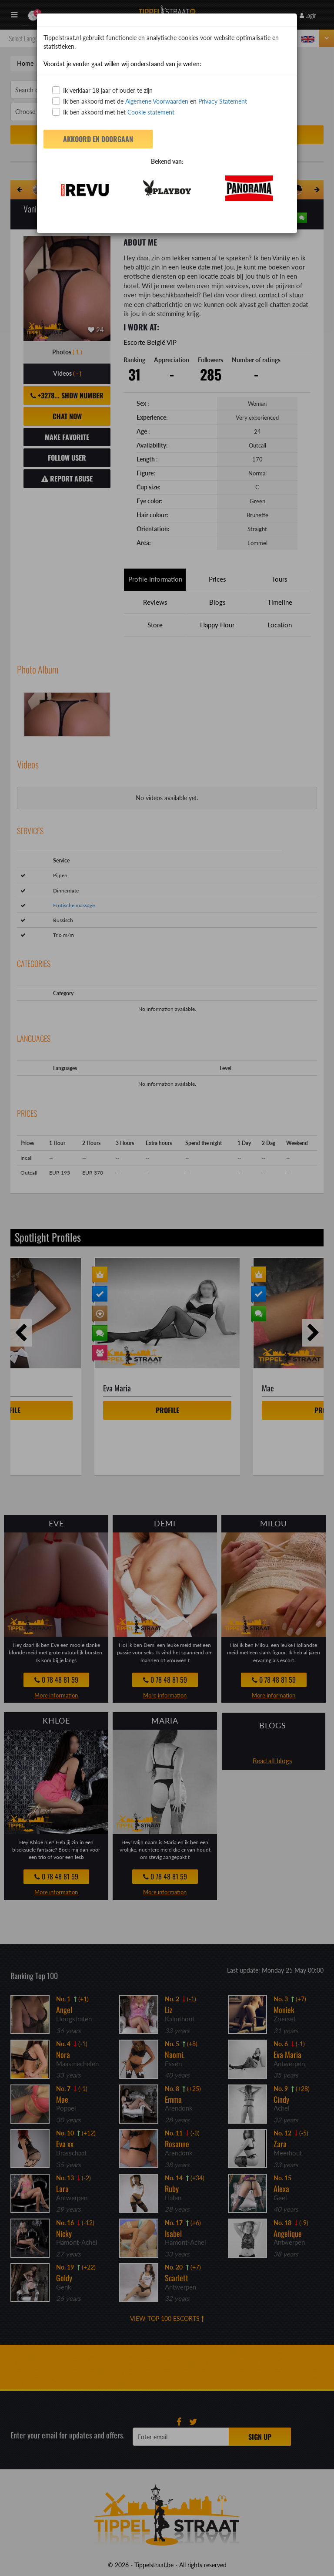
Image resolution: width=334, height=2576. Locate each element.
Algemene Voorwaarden (157, 101)
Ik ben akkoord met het (113, 112)
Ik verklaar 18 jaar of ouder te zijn (102, 90)
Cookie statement (150, 112)
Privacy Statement (222, 101)
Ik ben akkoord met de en (149, 101)
